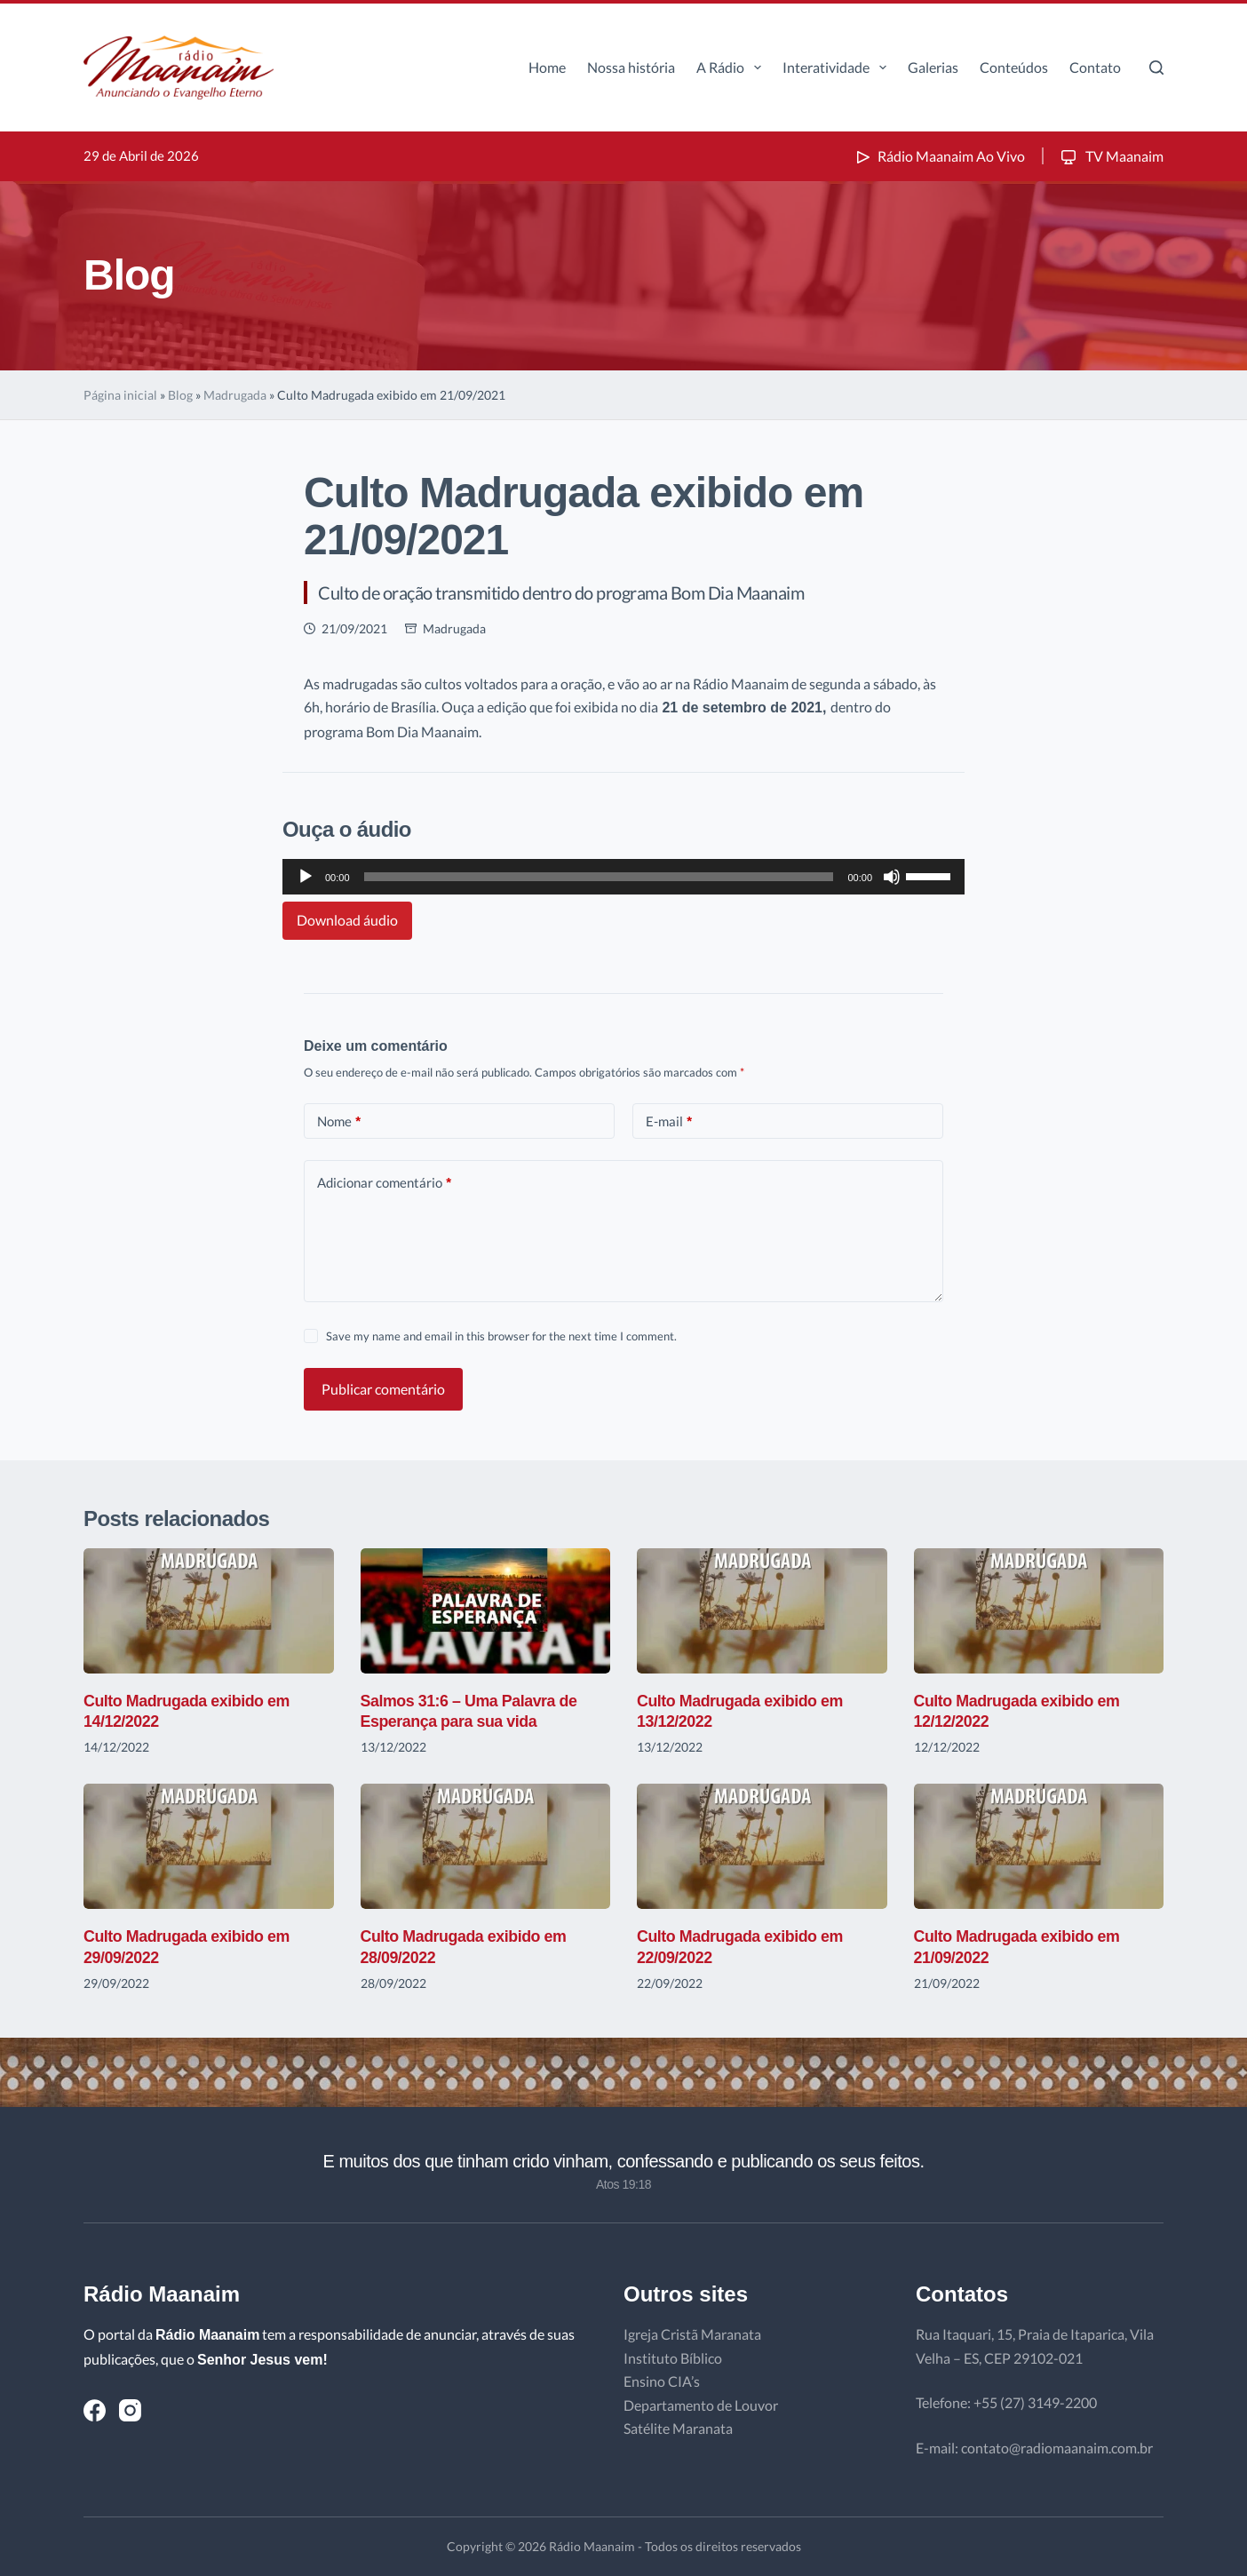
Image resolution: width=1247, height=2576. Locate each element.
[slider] (599, 876)
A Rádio (732, 67)
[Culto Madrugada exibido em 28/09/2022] (486, 1846)
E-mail (669, 1121)
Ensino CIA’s (662, 2381)
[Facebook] (94, 2410)
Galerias (933, 67)
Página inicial (120, 394)
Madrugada (234, 394)
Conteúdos (1014, 67)
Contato (1095, 67)
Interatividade (838, 67)
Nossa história (631, 67)
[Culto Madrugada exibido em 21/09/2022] (1039, 1846)
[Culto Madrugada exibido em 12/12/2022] (1039, 1611)
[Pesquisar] (1156, 67)
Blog (180, 394)
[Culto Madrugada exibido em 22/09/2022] (762, 1846)
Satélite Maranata (678, 2428)
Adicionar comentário (384, 1183)
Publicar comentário (383, 1388)
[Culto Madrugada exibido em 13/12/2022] (762, 1611)
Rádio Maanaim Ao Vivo (939, 155)
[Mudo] (892, 877)
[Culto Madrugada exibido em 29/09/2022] (208, 1846)
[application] (623, 876)
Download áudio (347, 919)
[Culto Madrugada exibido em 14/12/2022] (208, 1611)
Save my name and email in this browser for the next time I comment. (501, 1336)
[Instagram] (130, 2410)
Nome (339, 1121)
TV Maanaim (1111, 155)
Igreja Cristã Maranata (692, 2334)
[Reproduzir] (305, 877)
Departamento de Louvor (701, 2405)
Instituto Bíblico (673, 2357)
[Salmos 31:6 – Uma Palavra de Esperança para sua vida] (486, 1611)
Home (547, 67)
